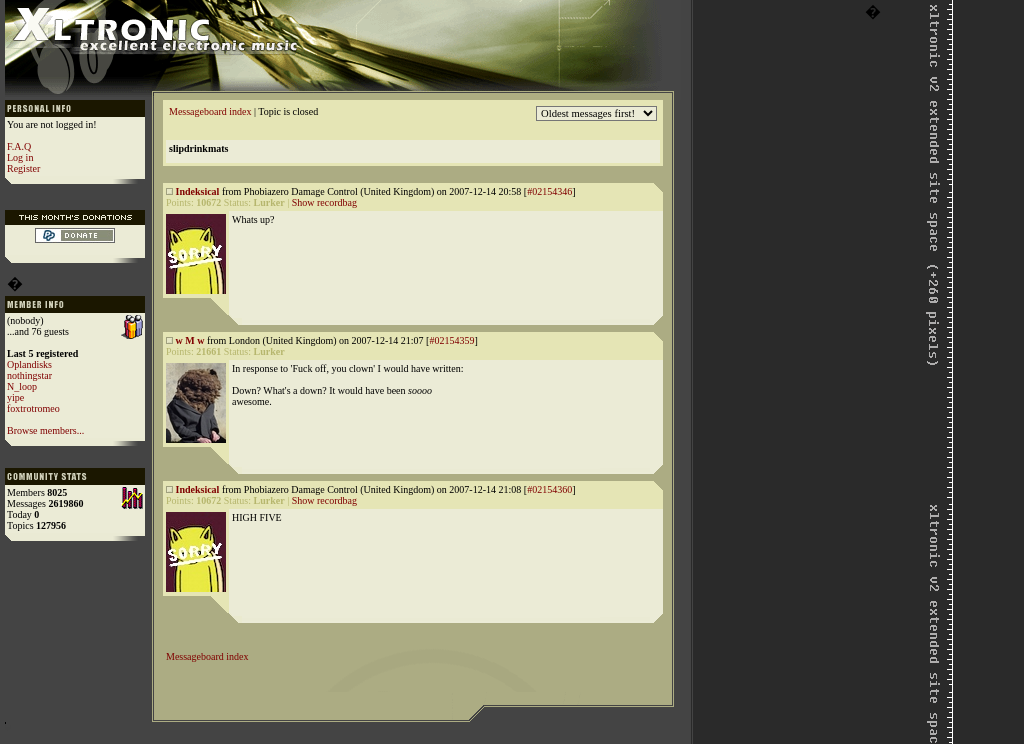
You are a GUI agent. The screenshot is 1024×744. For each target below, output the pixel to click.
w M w (190, 340)
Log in (20, 157)
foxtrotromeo (33, 408)
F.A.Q (19, 146)
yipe (15, 397)
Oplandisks (29, 364)
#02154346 (549, 191)
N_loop (22, 386)
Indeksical (198, 191)
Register (23, 168)
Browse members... (45, 430)
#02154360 (549, 489)
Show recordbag (324, 202)
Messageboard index (210, 111)
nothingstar (29, 375)
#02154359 (451, 340)
